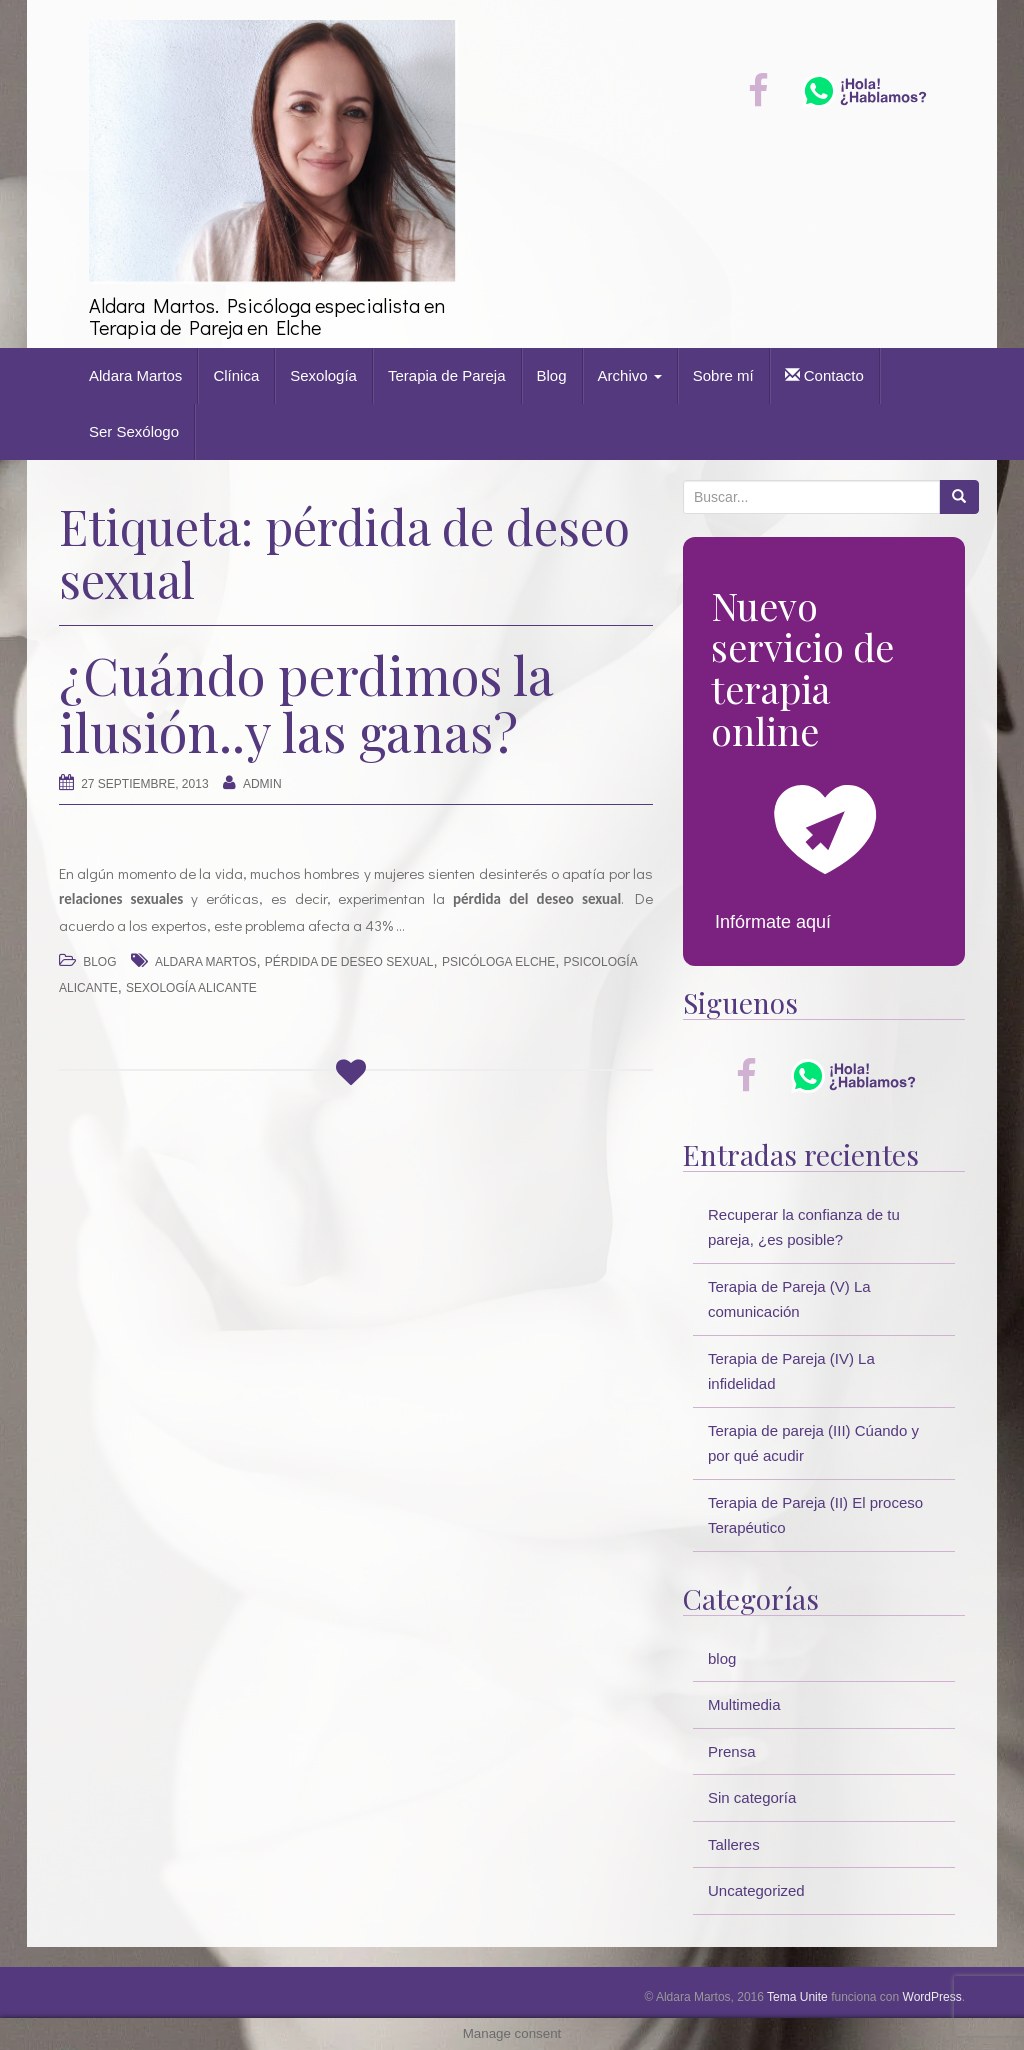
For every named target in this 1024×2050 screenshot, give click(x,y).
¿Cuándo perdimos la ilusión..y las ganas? (306, 703)
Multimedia (744, 1704)
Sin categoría (752, 1797)
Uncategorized (756, 1890)
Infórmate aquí (773, 922)
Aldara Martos (135, 375)
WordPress (932, 1997)
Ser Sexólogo (134, 431)
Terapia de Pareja (447, 375)
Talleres (734, 1844)
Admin (262, 784)
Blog (552, 375)
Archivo (630, 375)
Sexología (323, 375)
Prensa (732, 1751)
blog (99, 962)
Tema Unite (797, 1997)
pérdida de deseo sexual (349, 962)
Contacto (824, 375)
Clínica (236, 375)
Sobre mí (723, 375)
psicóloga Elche (498, 962)
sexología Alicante (191, 988)
